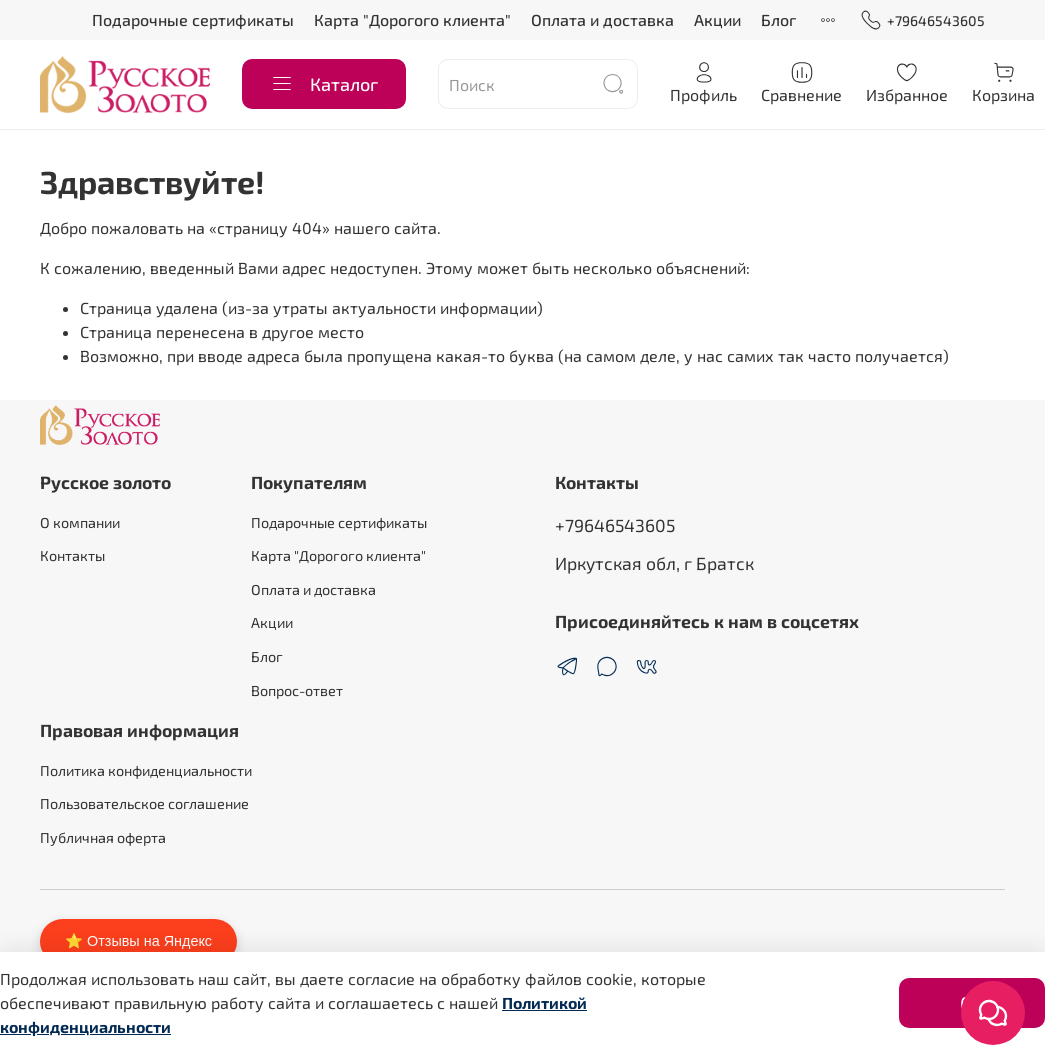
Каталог (324, 84)
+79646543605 (922, 20)
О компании (80, 522)
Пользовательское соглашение (144, 803)
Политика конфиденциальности (146, 770)
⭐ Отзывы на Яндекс (138, 941)
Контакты (72, 555)
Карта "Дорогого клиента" (412, 19)
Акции (717, 19)
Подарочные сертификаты (193, 19)
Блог (778, 19)
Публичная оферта (103, 837)
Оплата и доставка (602, 19)
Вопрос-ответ (297, 690)
